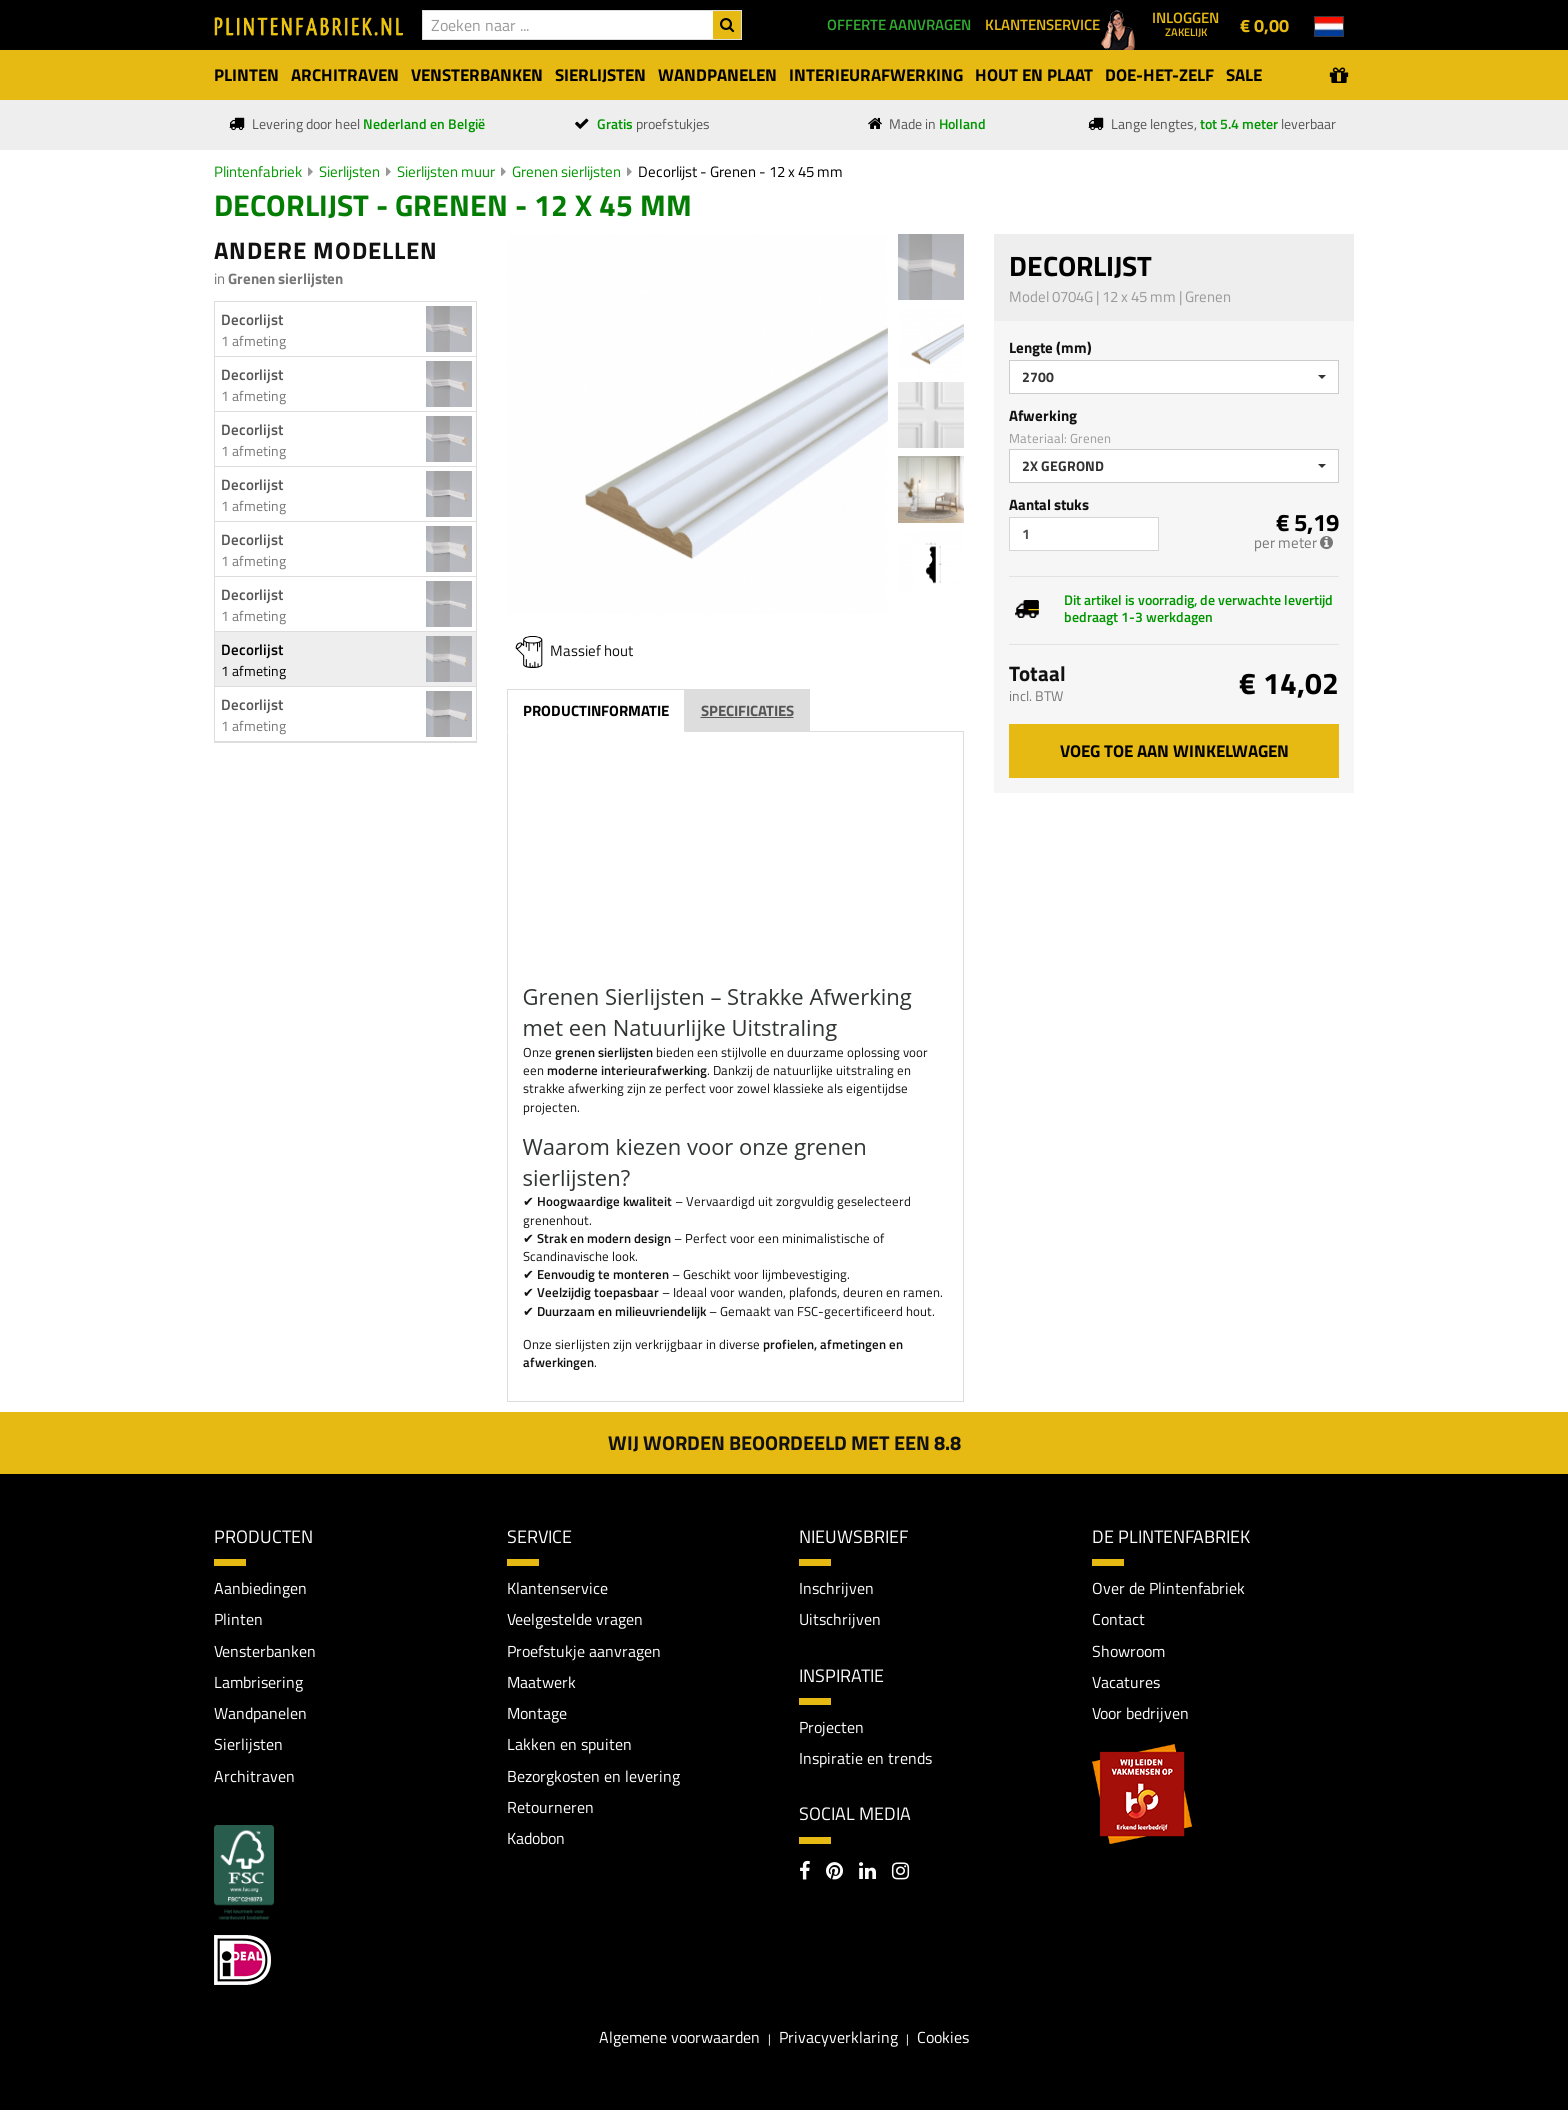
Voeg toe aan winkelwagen (1174, 751)
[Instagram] (900, 1874)
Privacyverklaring (838, 2039)
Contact (1118, 1620)
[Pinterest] (834, 1874)
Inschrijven (836, 1588)
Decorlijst (252, 319)
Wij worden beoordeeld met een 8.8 (784, 1442)
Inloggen (1185, 23)
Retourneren (550, 1809)
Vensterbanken (265, 1651)
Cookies (943, 2039)
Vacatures (1126, 1683)
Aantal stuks (1049, 504)
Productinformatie (596, 710)
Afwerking (1043, 415)
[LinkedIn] (867, 1874)
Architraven (254, 1778)
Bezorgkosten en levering (593, 1778)
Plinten (238, 1620)
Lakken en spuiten (569, 1746)
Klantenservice (557, 1588)
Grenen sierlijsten (566, 171)
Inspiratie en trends (865, 1759)
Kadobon (536, 1841)
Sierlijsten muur (446, 171)
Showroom (1128, 1651)
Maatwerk (541, 1683)
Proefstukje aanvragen (584, 1651)
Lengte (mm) (1050, 347)
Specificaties (747, 710)
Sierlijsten (349, 171)
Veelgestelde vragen (575, 1620)
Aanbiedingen (260, 1588)
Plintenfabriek (258, 171)
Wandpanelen (260, 1715)
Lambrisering (258, 1683)
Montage (537, 1715)
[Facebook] (804, 1874)
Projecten (831, 1728)
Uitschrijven (840, 1620)
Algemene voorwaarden (679, 2039)
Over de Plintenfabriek (1168, 1588)
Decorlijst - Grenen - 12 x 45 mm (740, 171)
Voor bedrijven (1140, 1715)
